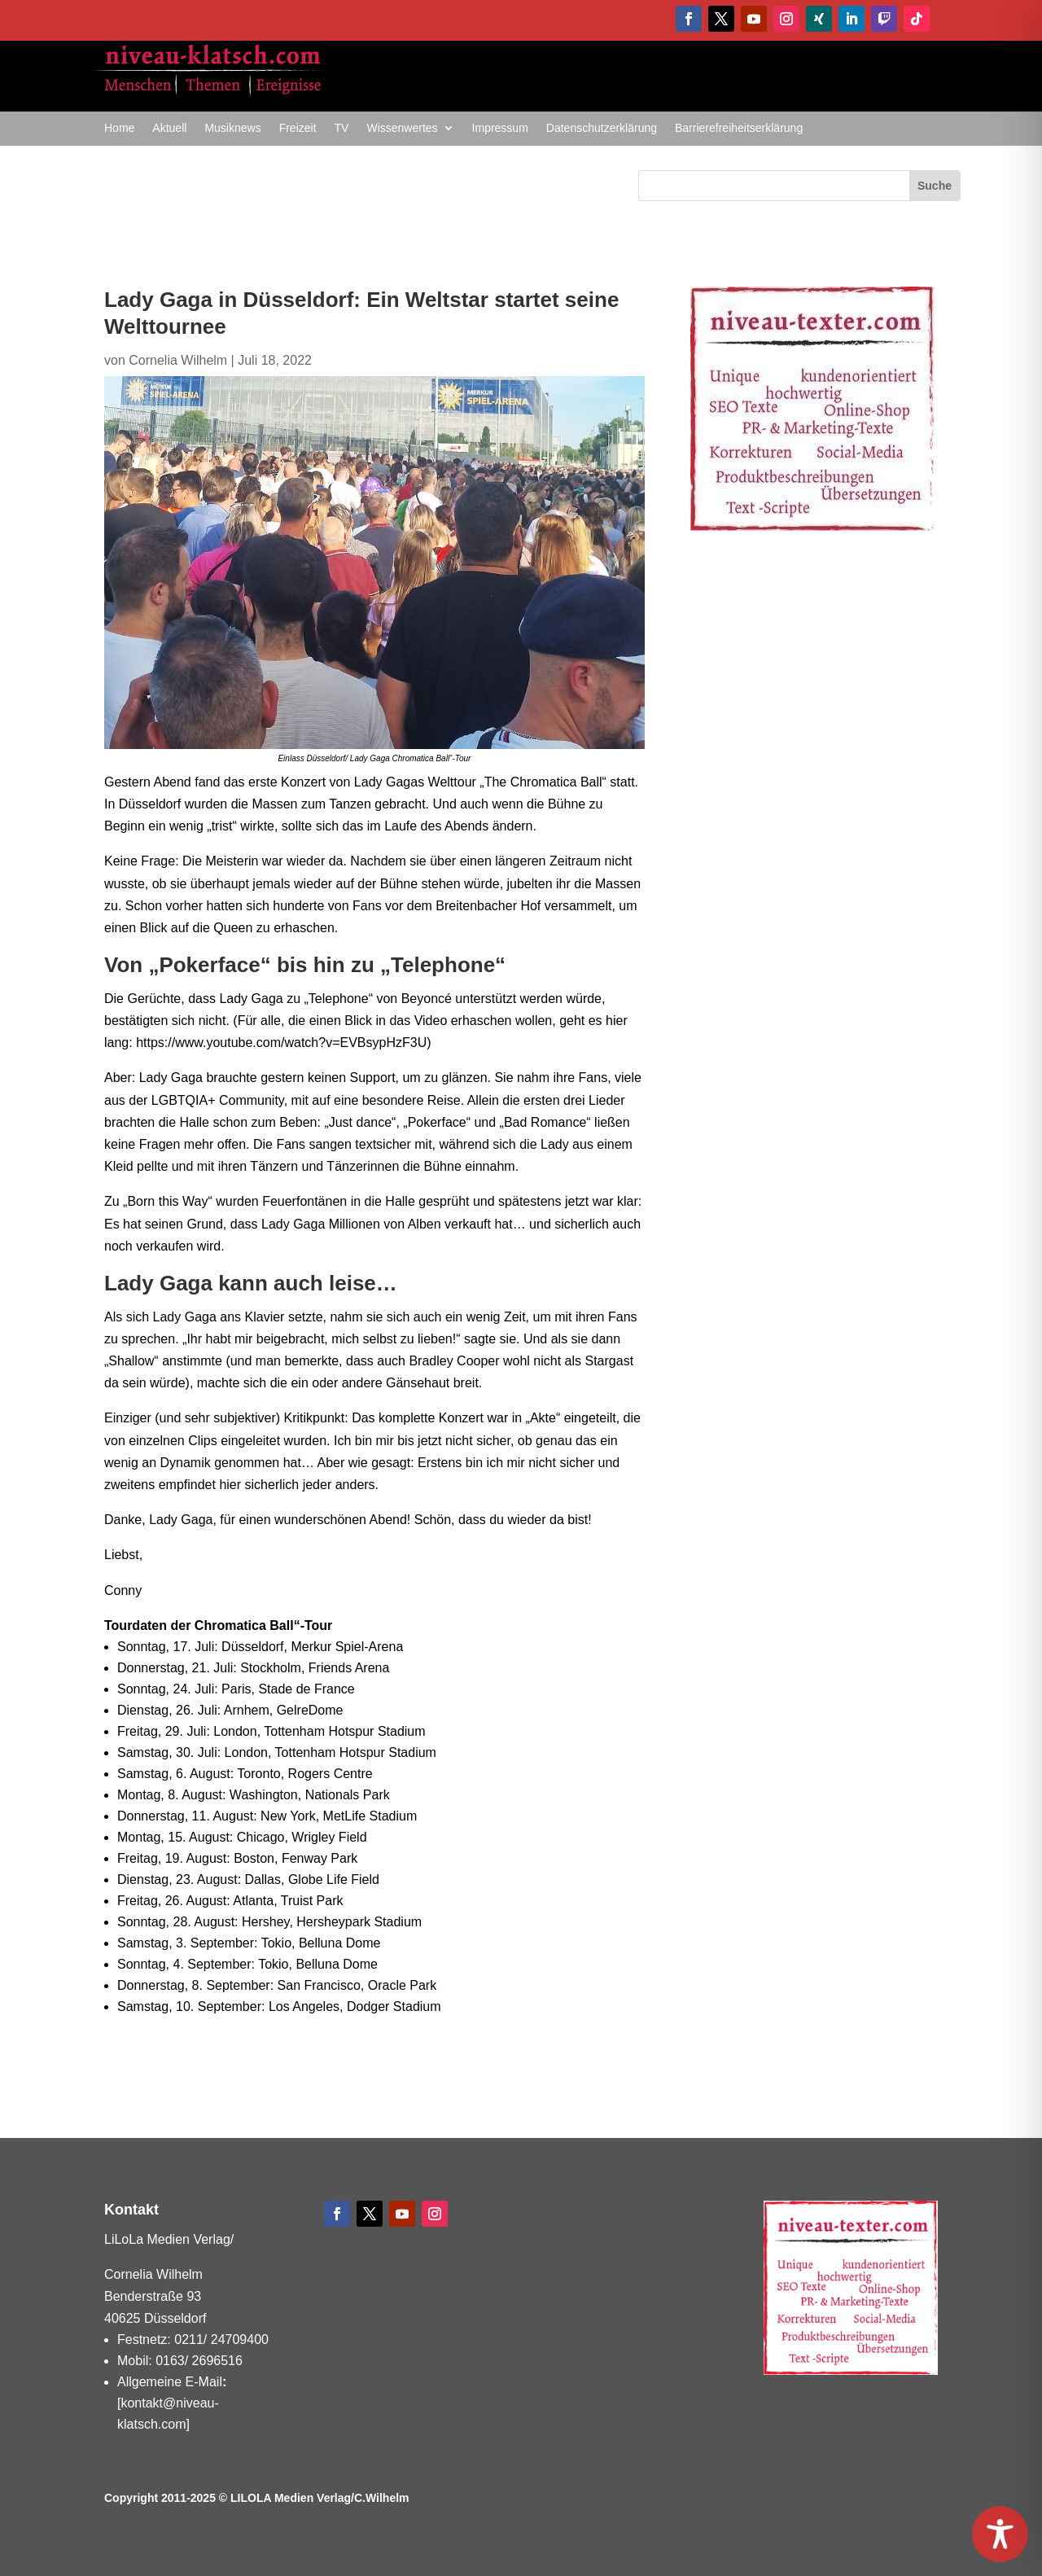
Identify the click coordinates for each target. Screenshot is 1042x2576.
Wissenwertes (401, 128)
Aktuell (169, 128)
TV (342, 128)
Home (119, 128)
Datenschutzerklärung (601, 128)
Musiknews (232, 128)
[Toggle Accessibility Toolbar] (1000, 2534)
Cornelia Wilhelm (178, 360)
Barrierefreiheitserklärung (739, 128)
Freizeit (298, 128)
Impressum (500, 128)
